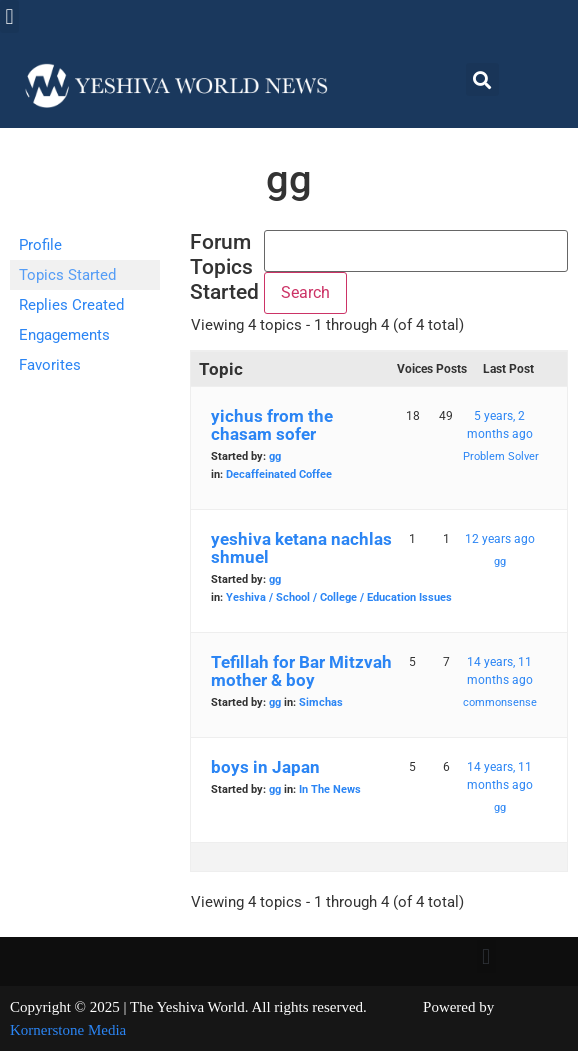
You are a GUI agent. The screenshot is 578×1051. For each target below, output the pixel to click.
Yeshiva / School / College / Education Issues (339, 597)
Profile (40, 245)
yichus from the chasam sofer (272, 425)
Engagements (64, 335)
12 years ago (500, 539)
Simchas (321, 702)
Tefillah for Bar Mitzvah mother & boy (301, 671)
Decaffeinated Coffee (279, 474)
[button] (9, 16)
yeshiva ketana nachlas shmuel (301, 548)
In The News (330, 789)
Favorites (50, 365)
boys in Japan (265, 767)
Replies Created (71, 305)
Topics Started (67, 275)
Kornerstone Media (68, 1030)
